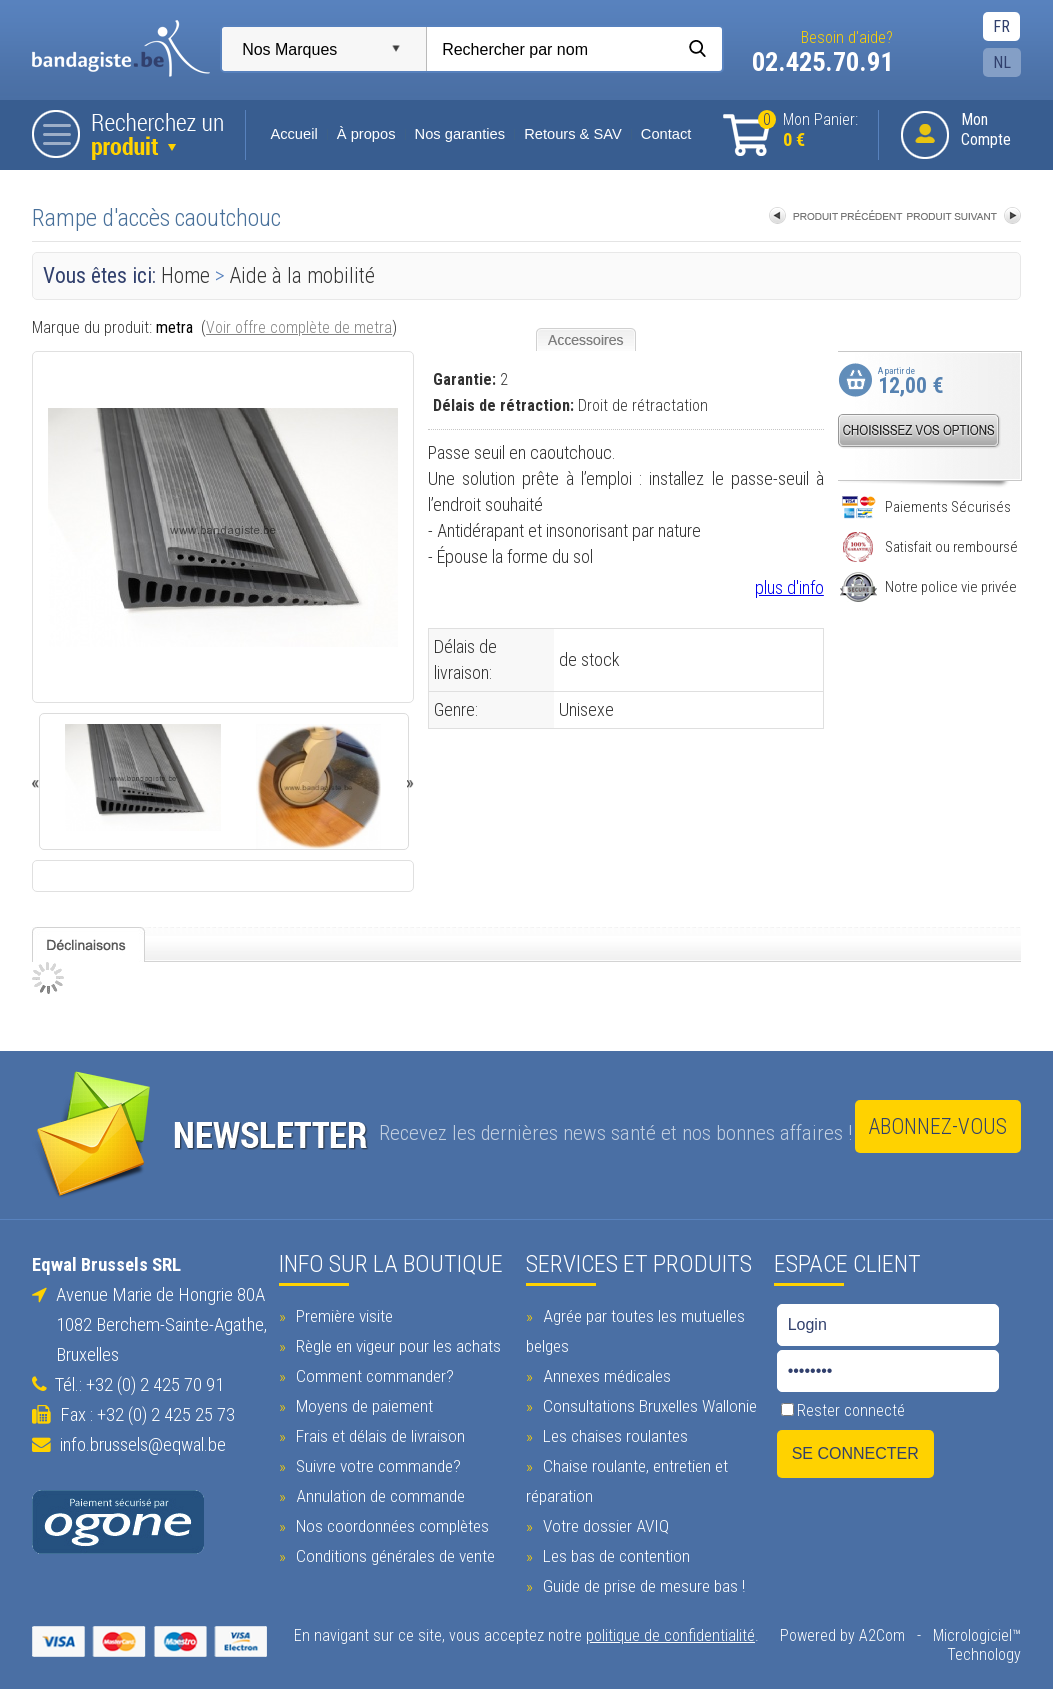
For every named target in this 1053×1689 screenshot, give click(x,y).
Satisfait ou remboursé (935, 547)
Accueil (288, 134)
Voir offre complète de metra (293, 327)
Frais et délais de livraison (375, 1431)
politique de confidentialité (670, 1630)
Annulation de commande (375, 1491)
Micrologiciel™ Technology (983, 1640)
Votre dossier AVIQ (603, 1521)
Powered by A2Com (848, 1630)
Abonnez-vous (943, 1128)
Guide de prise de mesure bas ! (641, 1581)
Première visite (339, 1311)
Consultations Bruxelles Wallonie (647, 1401)
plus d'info (795, 587)
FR (1007, 26)
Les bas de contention (614, 1551)
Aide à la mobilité (296, 275)
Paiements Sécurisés (931, 507)
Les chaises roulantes (613, 1431)
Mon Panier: (814, 130)
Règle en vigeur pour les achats (393, 1341)
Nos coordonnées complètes (387, 1521)
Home (179, 275)
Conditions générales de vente (390, 1551)
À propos (360, 134)
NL (1008, 62)
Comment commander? (369, 1371)
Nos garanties (454, 134)
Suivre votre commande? (373, 1461)
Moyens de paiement (359, 1401)
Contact (660, 134)
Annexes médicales (604, 1371)
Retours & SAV (567, 134)
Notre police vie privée (934, 587)
